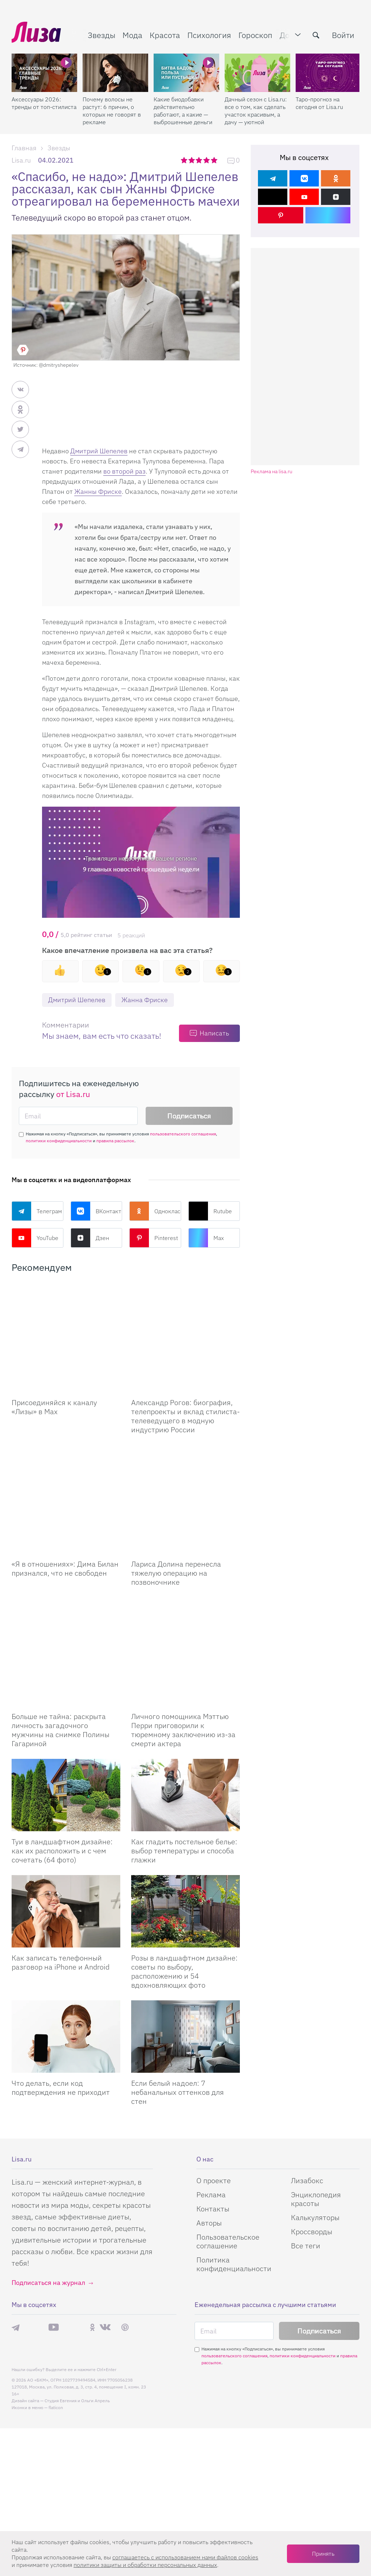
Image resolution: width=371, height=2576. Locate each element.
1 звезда (184, 160)
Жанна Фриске (144, 1000)
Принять (323, 2553)
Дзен (90, 1238)
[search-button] (316, 35)
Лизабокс (307, 2072)
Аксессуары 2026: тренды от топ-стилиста (44, 103)
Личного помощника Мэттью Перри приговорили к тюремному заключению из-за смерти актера (183, 1621)
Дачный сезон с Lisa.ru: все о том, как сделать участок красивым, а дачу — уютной (256, 111)
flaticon (56, 2299)
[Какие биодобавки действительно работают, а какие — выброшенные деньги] (186, 73)
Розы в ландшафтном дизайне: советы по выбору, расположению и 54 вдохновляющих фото (184, 1862)
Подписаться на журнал (48, 2174)
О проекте (213, 2072)
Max (206, 1238)
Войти (343, 35)
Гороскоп (255, 35)
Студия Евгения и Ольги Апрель (77, 2292)
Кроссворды (311, 2123)
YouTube (35, 1238)
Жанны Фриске (98, 491)
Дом (287, 35)
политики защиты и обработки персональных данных (145, 2564)
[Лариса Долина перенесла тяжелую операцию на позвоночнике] (185, 1445)
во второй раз (124, 471)
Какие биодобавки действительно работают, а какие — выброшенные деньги (183, 111)
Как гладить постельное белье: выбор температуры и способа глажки (184, 1742)
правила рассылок (115, 1140)
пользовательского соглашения (183, 1133)
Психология (209, 35)
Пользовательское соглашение (227, 2132)
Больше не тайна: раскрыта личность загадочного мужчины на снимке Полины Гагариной (60, 1621)
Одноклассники (155, 1211)
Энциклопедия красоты (316, 2090)
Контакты (212, 2100)
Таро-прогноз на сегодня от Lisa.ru (319, 103)
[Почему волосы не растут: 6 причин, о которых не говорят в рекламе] (115, 73)
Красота (165, 35)
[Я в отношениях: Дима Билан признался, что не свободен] (66, 1445)
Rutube (210, 1211)
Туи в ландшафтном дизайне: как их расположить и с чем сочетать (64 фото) (62, 1742)
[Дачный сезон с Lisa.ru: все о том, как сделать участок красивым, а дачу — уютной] (257, 73)
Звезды (101, 35)
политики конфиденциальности (59, 1140)
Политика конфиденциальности (233, 2155)
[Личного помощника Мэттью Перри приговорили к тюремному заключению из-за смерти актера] (185, 1561)
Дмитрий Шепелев (99, 451)
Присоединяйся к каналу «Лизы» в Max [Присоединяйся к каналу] (54, 1370)
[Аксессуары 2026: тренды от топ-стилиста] (44, 73)
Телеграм (37, 1211)
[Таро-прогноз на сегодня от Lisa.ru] (328, 73)
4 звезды (207, 160)
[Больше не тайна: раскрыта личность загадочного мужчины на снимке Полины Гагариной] (66, 1561)
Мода (132, 35)
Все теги (305, 2137)
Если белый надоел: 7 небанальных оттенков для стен (177, 1983)
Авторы (209, 2114)
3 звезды (200, 160)
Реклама (211, 2086)
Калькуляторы (315, 2109)
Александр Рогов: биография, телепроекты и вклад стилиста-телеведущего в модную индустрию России (185, 1379)
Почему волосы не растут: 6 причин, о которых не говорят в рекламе (112, 111)
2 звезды (192, 160)
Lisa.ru (21, 160)
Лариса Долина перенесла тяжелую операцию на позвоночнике (176, 1500)
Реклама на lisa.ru (271, 471)
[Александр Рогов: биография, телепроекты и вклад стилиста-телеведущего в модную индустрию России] (185, 1319)
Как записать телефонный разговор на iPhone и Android (60, 1853)
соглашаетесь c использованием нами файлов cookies (185, 2557)
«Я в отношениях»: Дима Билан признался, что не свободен (65, 1496)
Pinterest (153, 1238)
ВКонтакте (96, 1211)
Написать (214, 1033)
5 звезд (214, 160)
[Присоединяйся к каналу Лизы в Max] (66, 1319)
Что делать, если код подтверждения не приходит (61, 1979)
